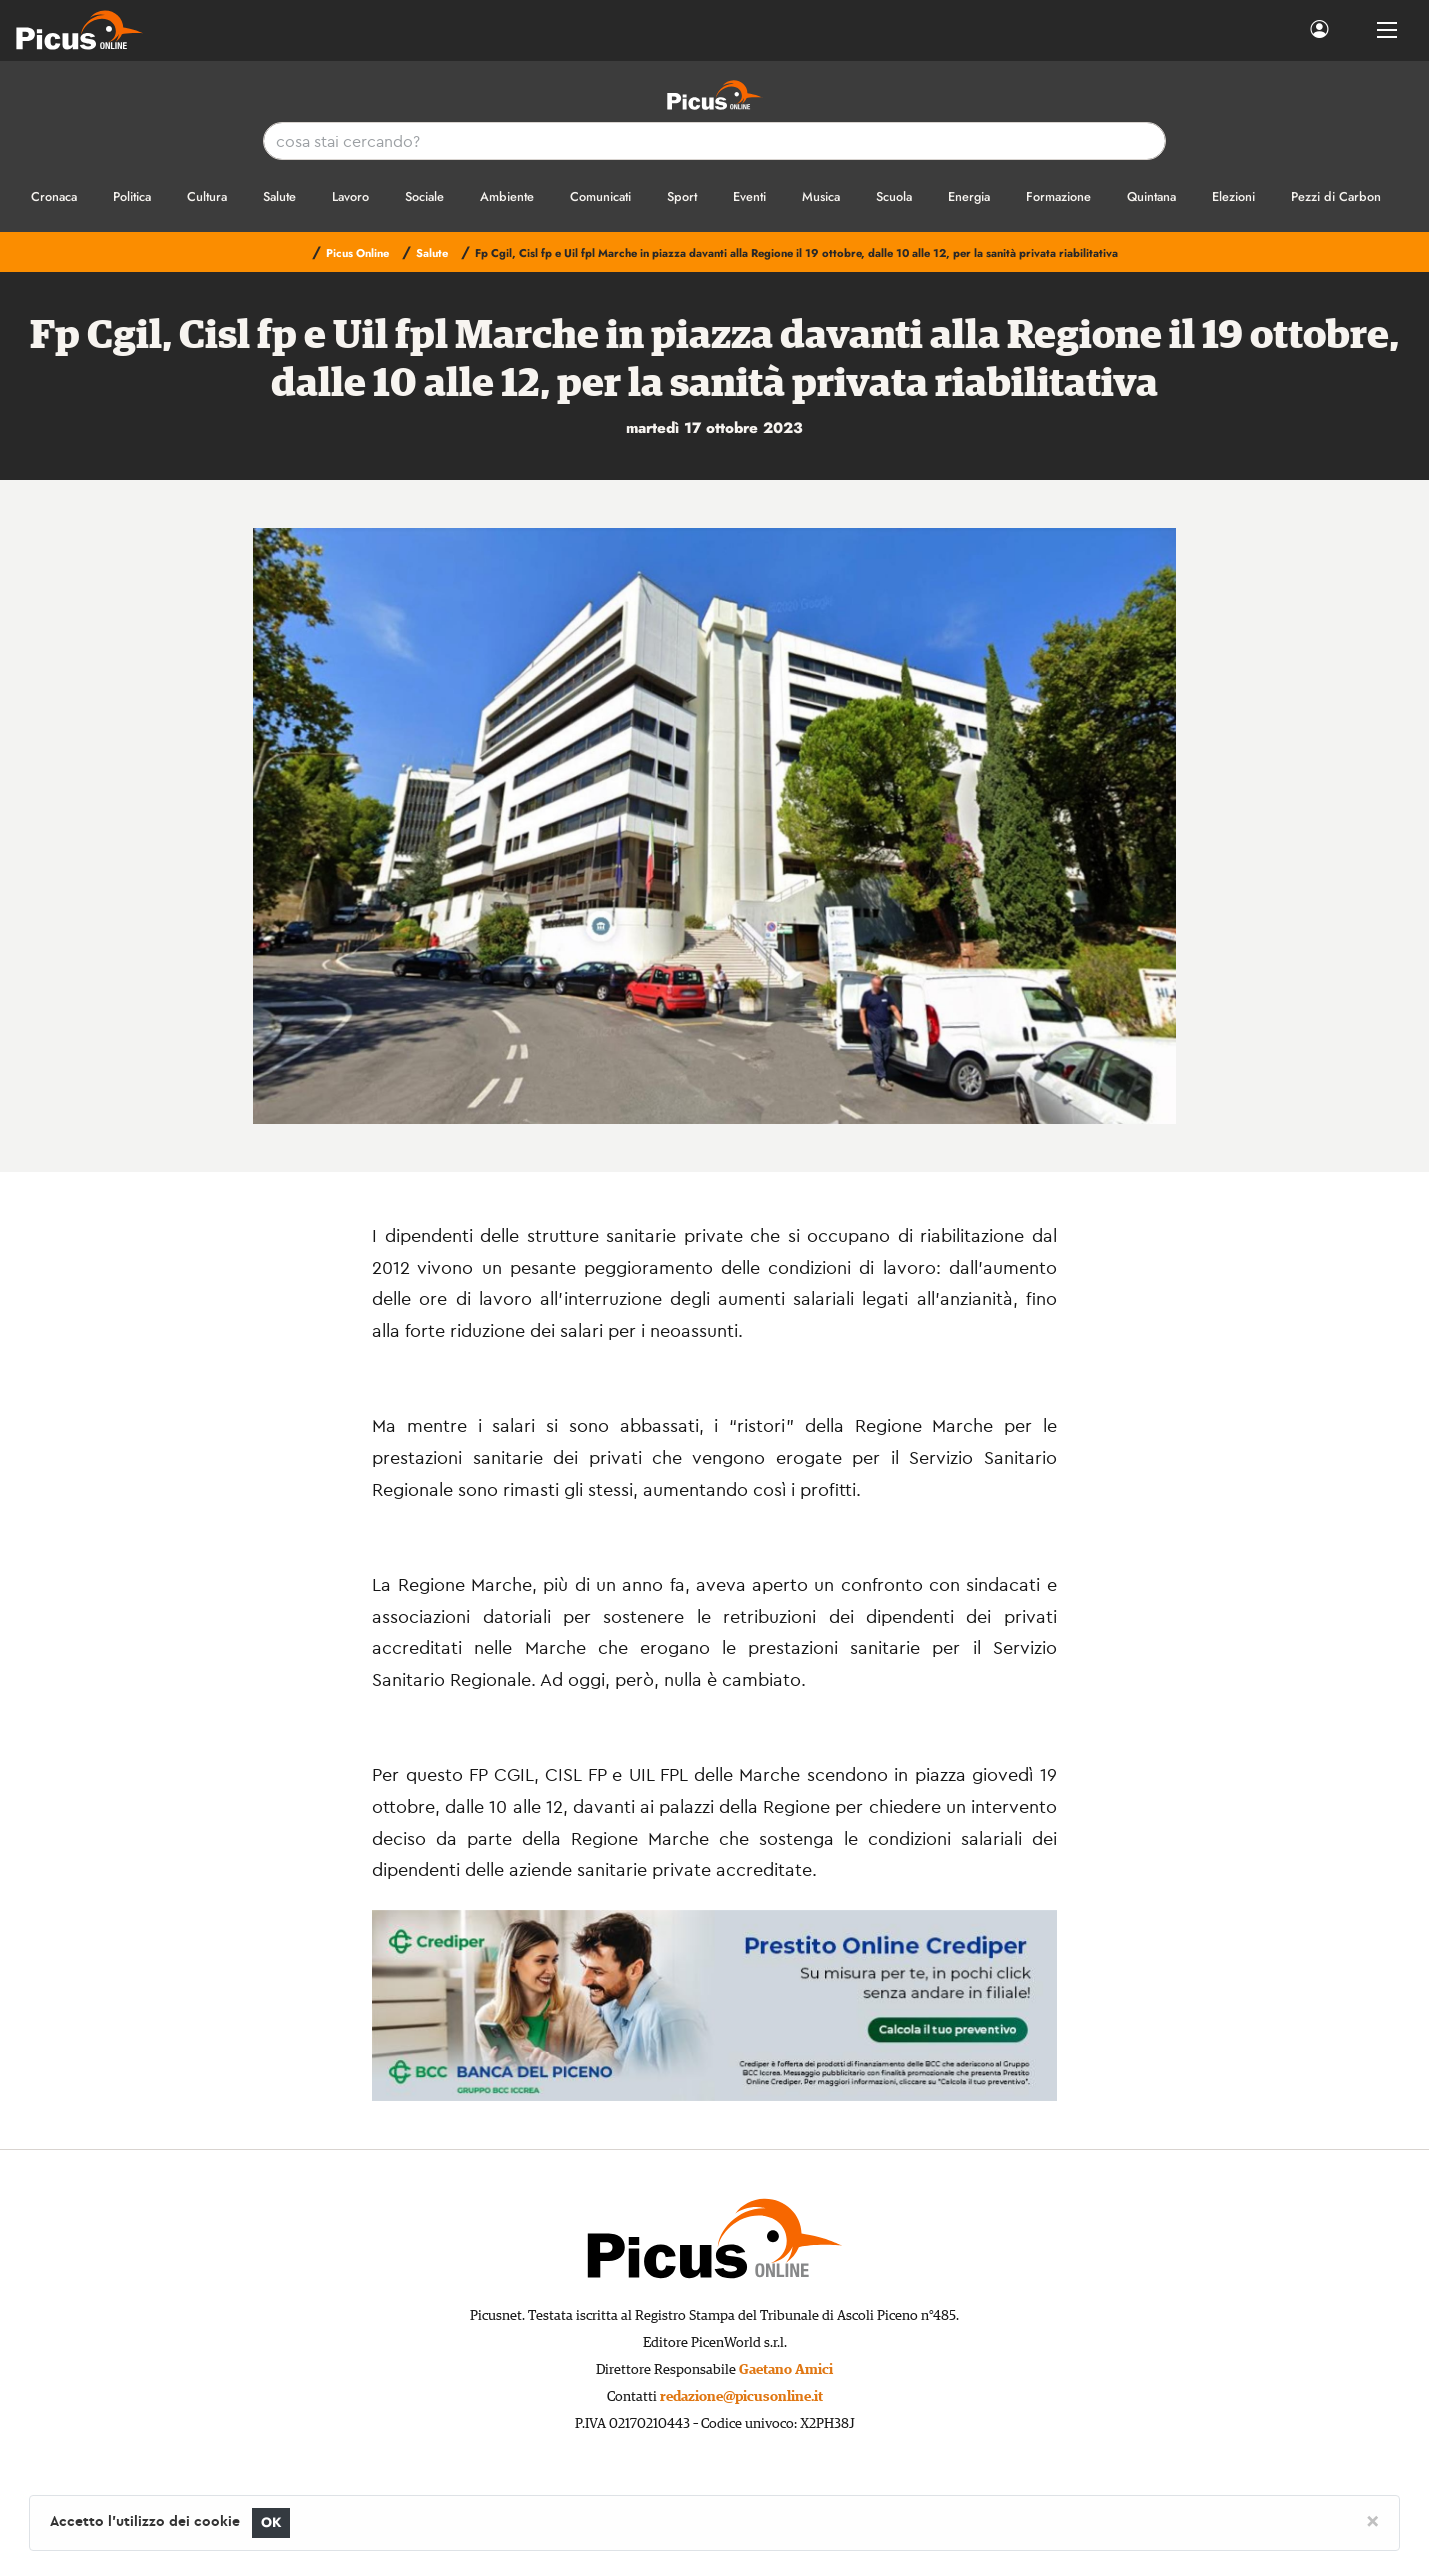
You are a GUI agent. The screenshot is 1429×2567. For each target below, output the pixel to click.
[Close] (1372, 2520)
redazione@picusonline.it (741, 2397)
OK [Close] (271, 2522)
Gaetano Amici (786, 2370)
